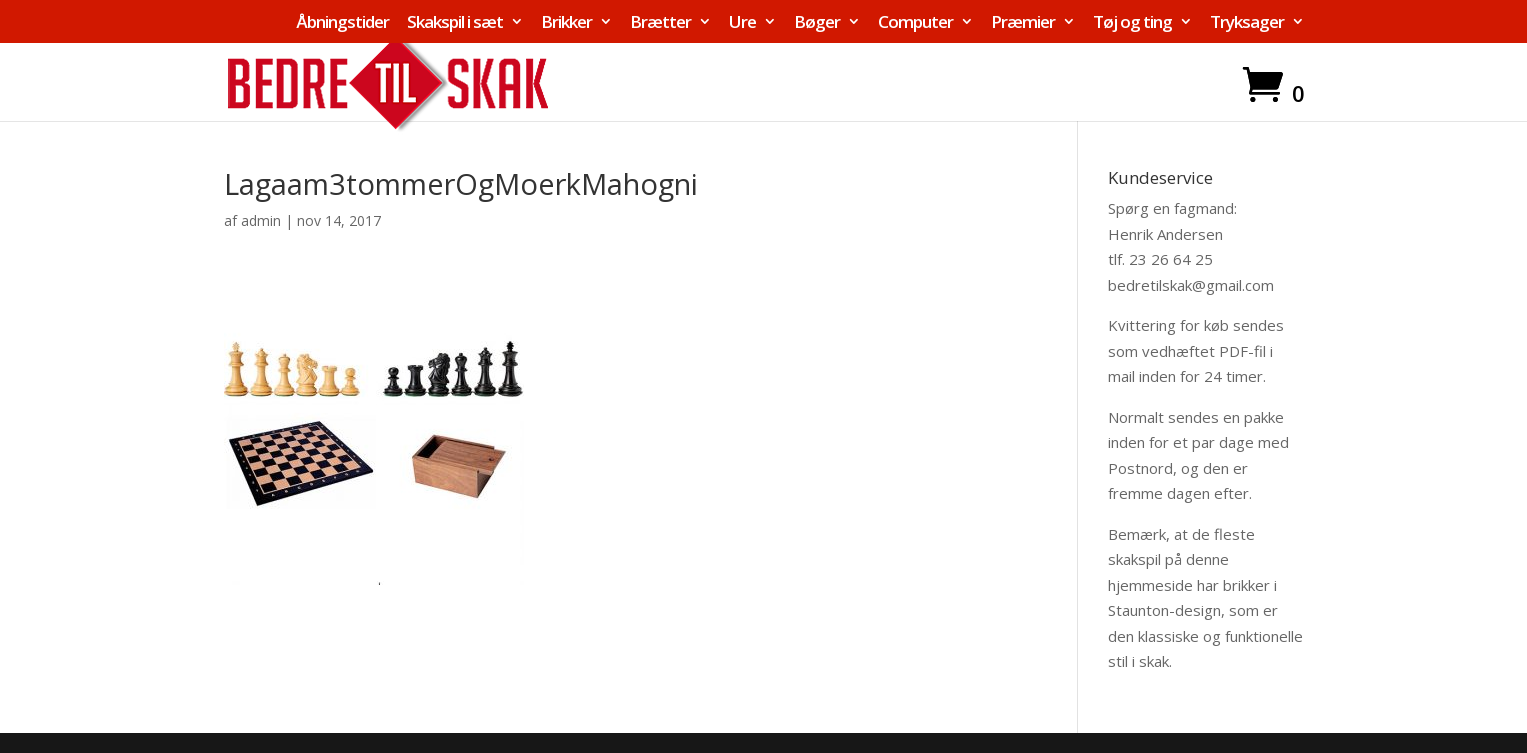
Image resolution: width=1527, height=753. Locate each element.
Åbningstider (342, 23)
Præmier (1023, 23)
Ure (742, 23)
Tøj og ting (1132, 23)
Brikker (566, 23)
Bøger (817, 23)
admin (261, 220)
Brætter (660, 23)
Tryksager (1247, 23)
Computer (915, 23)
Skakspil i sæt (455, 23)
